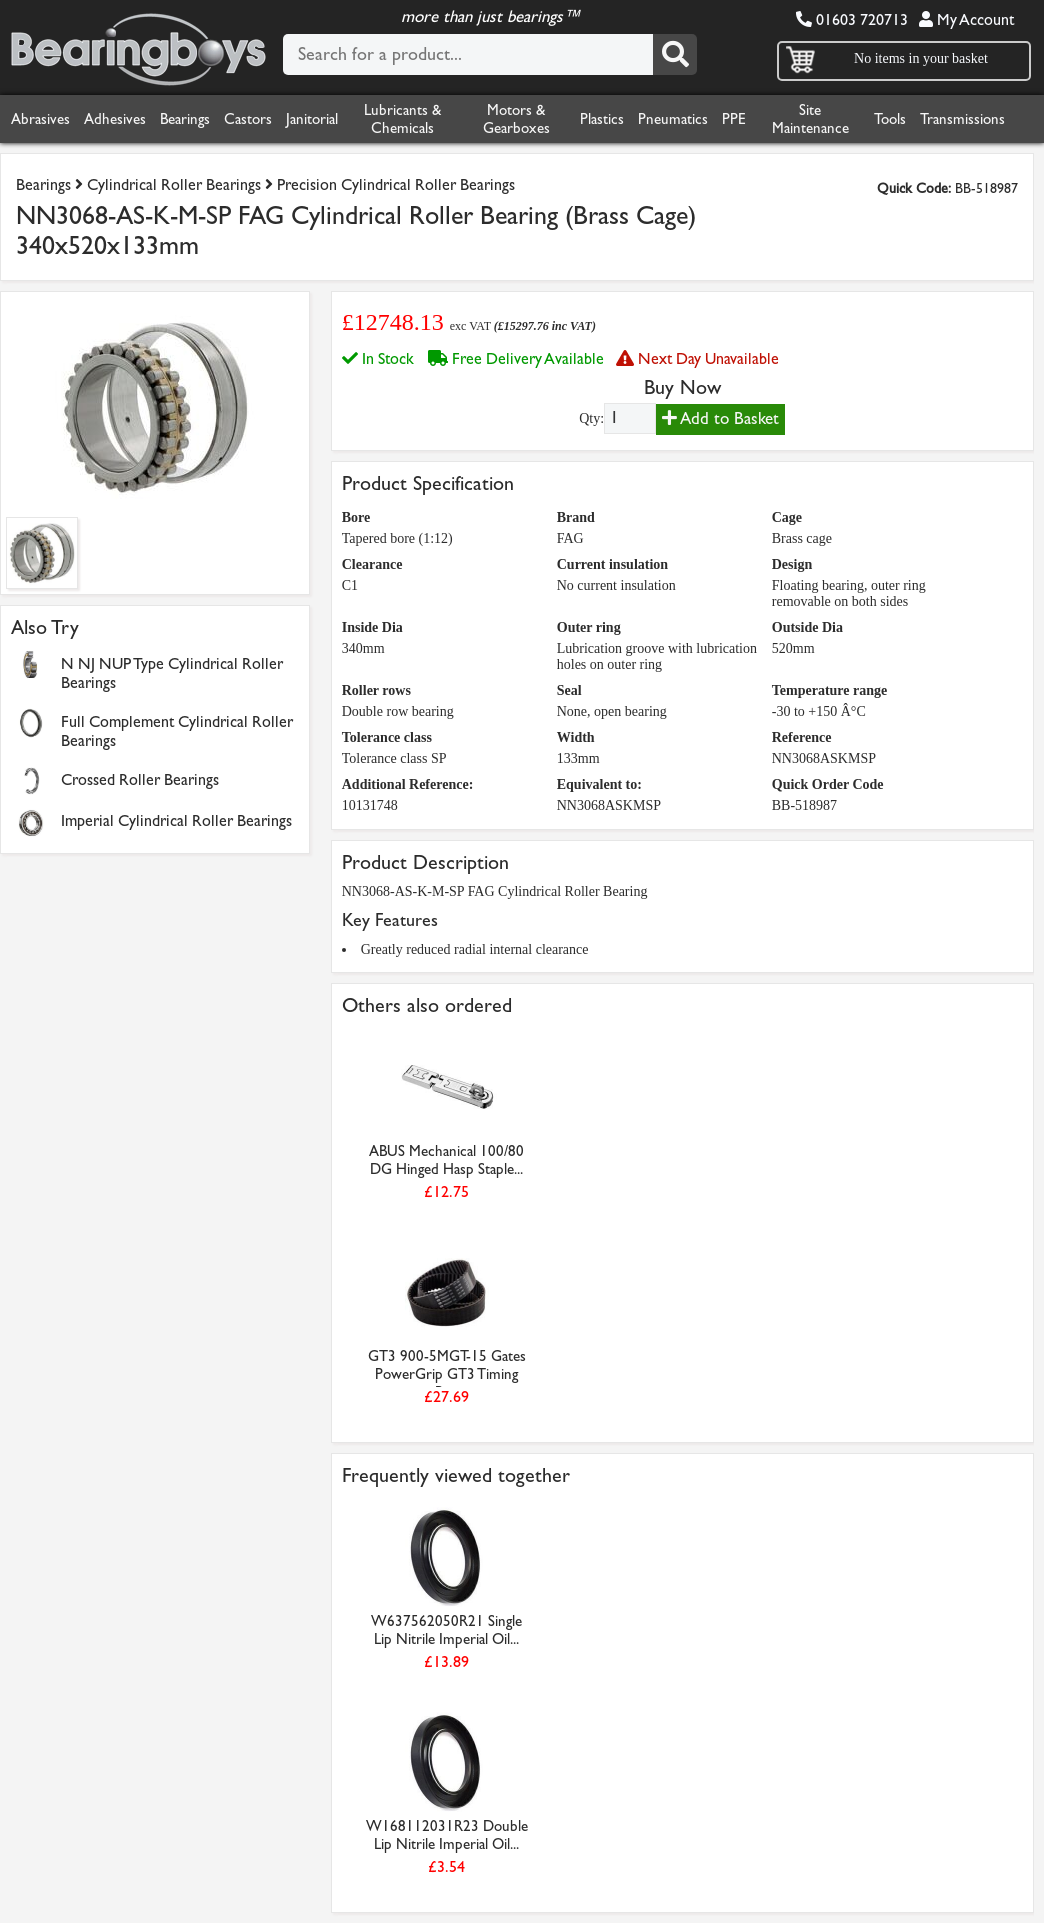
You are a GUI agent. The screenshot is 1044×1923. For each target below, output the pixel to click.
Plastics (602, 119)
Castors (248, 119)
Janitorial (312, 119)
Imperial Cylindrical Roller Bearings (176, 820)
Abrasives (40, 119)
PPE (734, 119)
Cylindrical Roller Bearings (174, 184)
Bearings (185, 119)
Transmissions (962, 119)
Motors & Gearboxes (516, 119)
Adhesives (115, 119)
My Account (966, 19)
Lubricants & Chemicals (402, 119)
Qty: (591, 418)
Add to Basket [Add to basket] (720, 418)
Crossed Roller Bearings (140, 779)
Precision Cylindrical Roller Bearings (396, 184)
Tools (890, 119)
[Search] (675, 54)
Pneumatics (673, 119)
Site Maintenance (810, 119)
